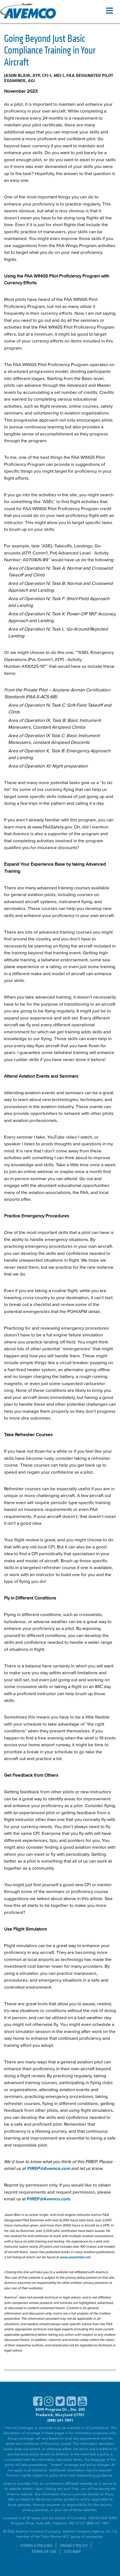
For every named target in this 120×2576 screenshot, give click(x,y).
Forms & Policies (37, 2545)
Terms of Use (44, 2551)
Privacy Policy (74, 2545)
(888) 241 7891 (60, 2420)
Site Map (72, 2551)
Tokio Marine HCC (55, 2537)
